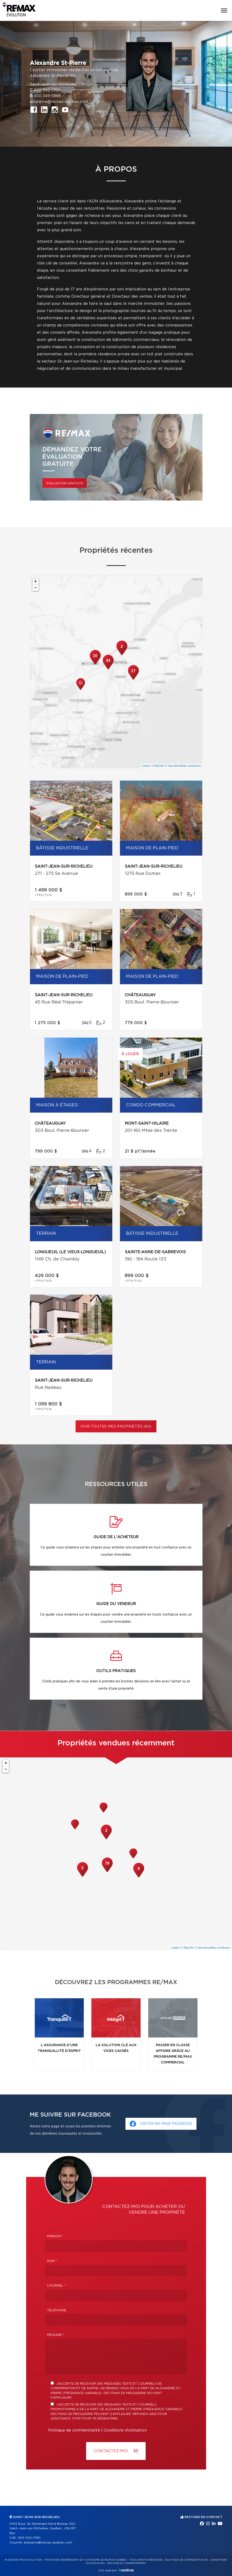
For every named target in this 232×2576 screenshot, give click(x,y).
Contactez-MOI (116, 2451)
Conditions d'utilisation (125, 2430)
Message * (55, 2335)
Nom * (52, 2261)
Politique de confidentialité (74, 2430)
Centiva (126, 2570)
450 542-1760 (47, 90)
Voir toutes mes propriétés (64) (116, 1426)
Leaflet (145, 765)
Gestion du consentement (126, 2563)
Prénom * (55, 2236)
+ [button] (35, 581)
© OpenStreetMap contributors (183, 765)
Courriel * (56, 2285)
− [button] (35, 588)
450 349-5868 (47, 96)
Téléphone (56, 2310)
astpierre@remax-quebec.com (59, 102)
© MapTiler (158, 765)
